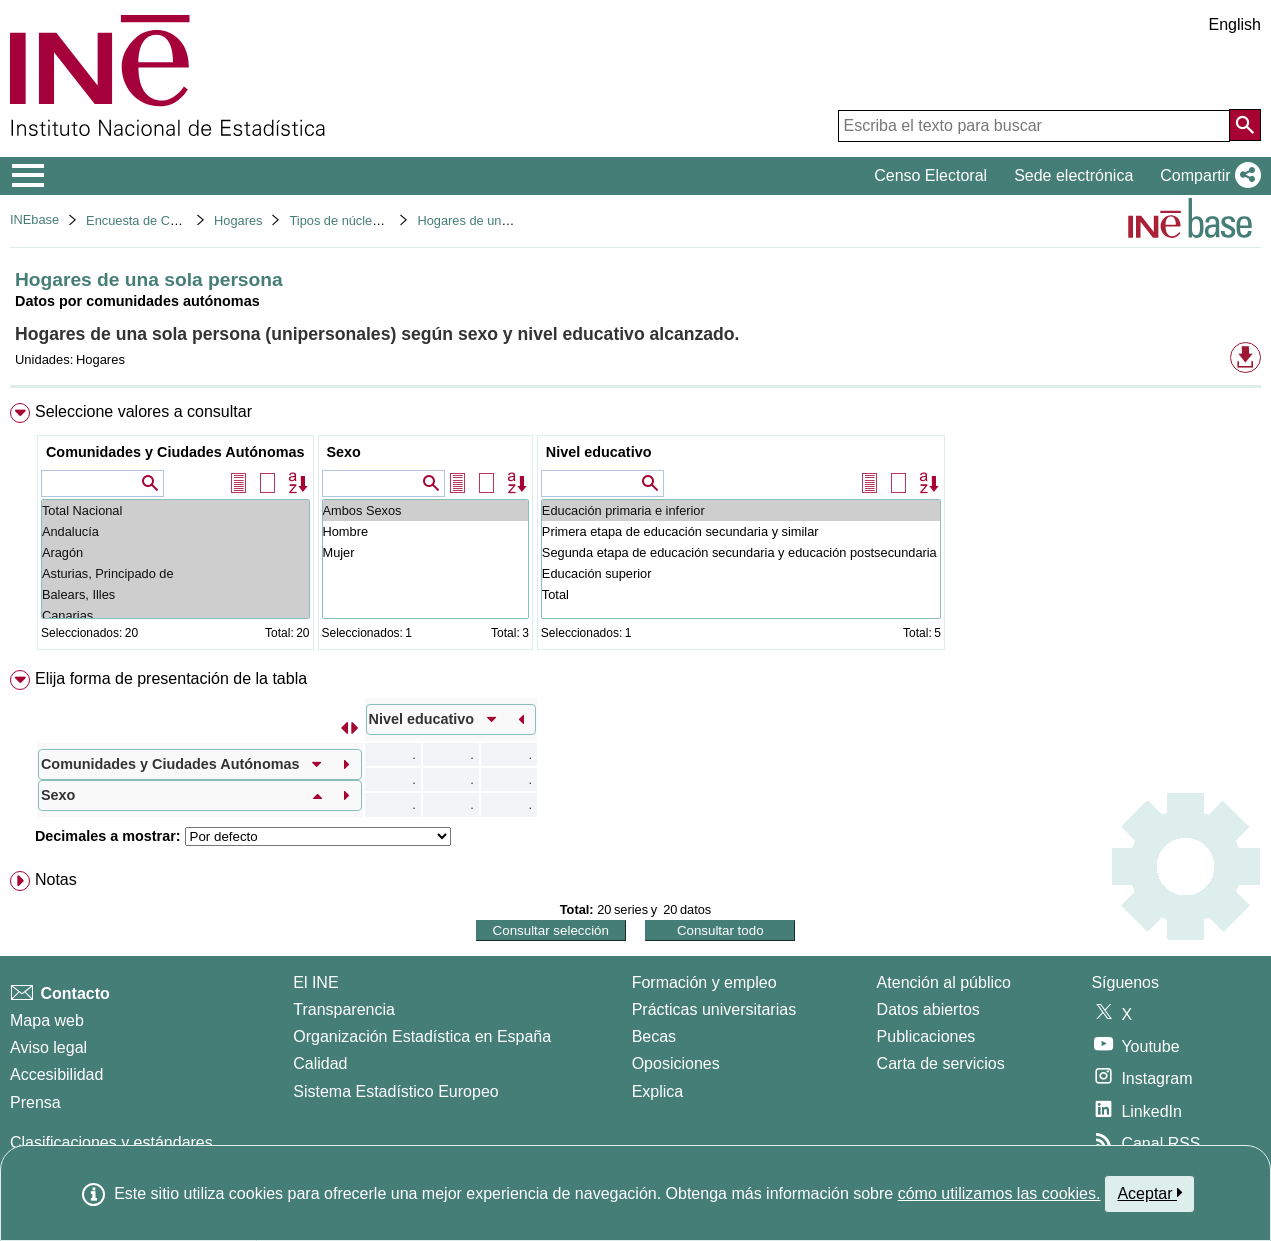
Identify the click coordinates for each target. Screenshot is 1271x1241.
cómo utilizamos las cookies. (999, 1193)
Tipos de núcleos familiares (366, 220)
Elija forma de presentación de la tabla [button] (171, 678)
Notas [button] (56, 879)
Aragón (175, 552)
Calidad (320, 1063)
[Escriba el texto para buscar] (1034, 126)
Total (741, 594)
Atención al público (944, 982)
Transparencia (344, 1009)
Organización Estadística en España (422, 1036)
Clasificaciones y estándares (111, 1142)
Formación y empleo (704, 982)
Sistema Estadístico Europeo (395, 1091)
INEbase (34, 219)
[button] (1206, 176)
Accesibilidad (56, 1074)
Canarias (175, 615)
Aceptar (1149, 1193)
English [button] (1235, 24)
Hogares (238, 220)
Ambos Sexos (425, 510)
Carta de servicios (941, 1063)
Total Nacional (175, 510)
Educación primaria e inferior (741, 510)
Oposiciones (676, 1063)
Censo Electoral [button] (930, 175)
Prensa (35, 1102)
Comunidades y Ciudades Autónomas (175, 452)
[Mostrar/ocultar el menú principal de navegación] (28, 176)
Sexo (344, 452)
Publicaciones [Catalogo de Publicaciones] (926, 1036)
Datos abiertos (928, 1009)
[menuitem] (635, 530)
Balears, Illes (175, 594)
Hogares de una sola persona (501, 220)
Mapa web (47, 1020)
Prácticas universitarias (714, 1009)
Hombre (425, 531)
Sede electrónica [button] (1073, 175)
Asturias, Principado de (175, 573)
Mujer (425, 552)
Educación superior (741, 573)
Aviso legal (48, 1047)
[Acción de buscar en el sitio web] (1245, 125)
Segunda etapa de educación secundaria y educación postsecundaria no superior (741, 552)
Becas (654, 1036)
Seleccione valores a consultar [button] (143, 411)
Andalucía (175, 531)
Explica (658, 1091)
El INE (315, 982)
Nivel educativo (599, 452)
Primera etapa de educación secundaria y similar (741, 531)
